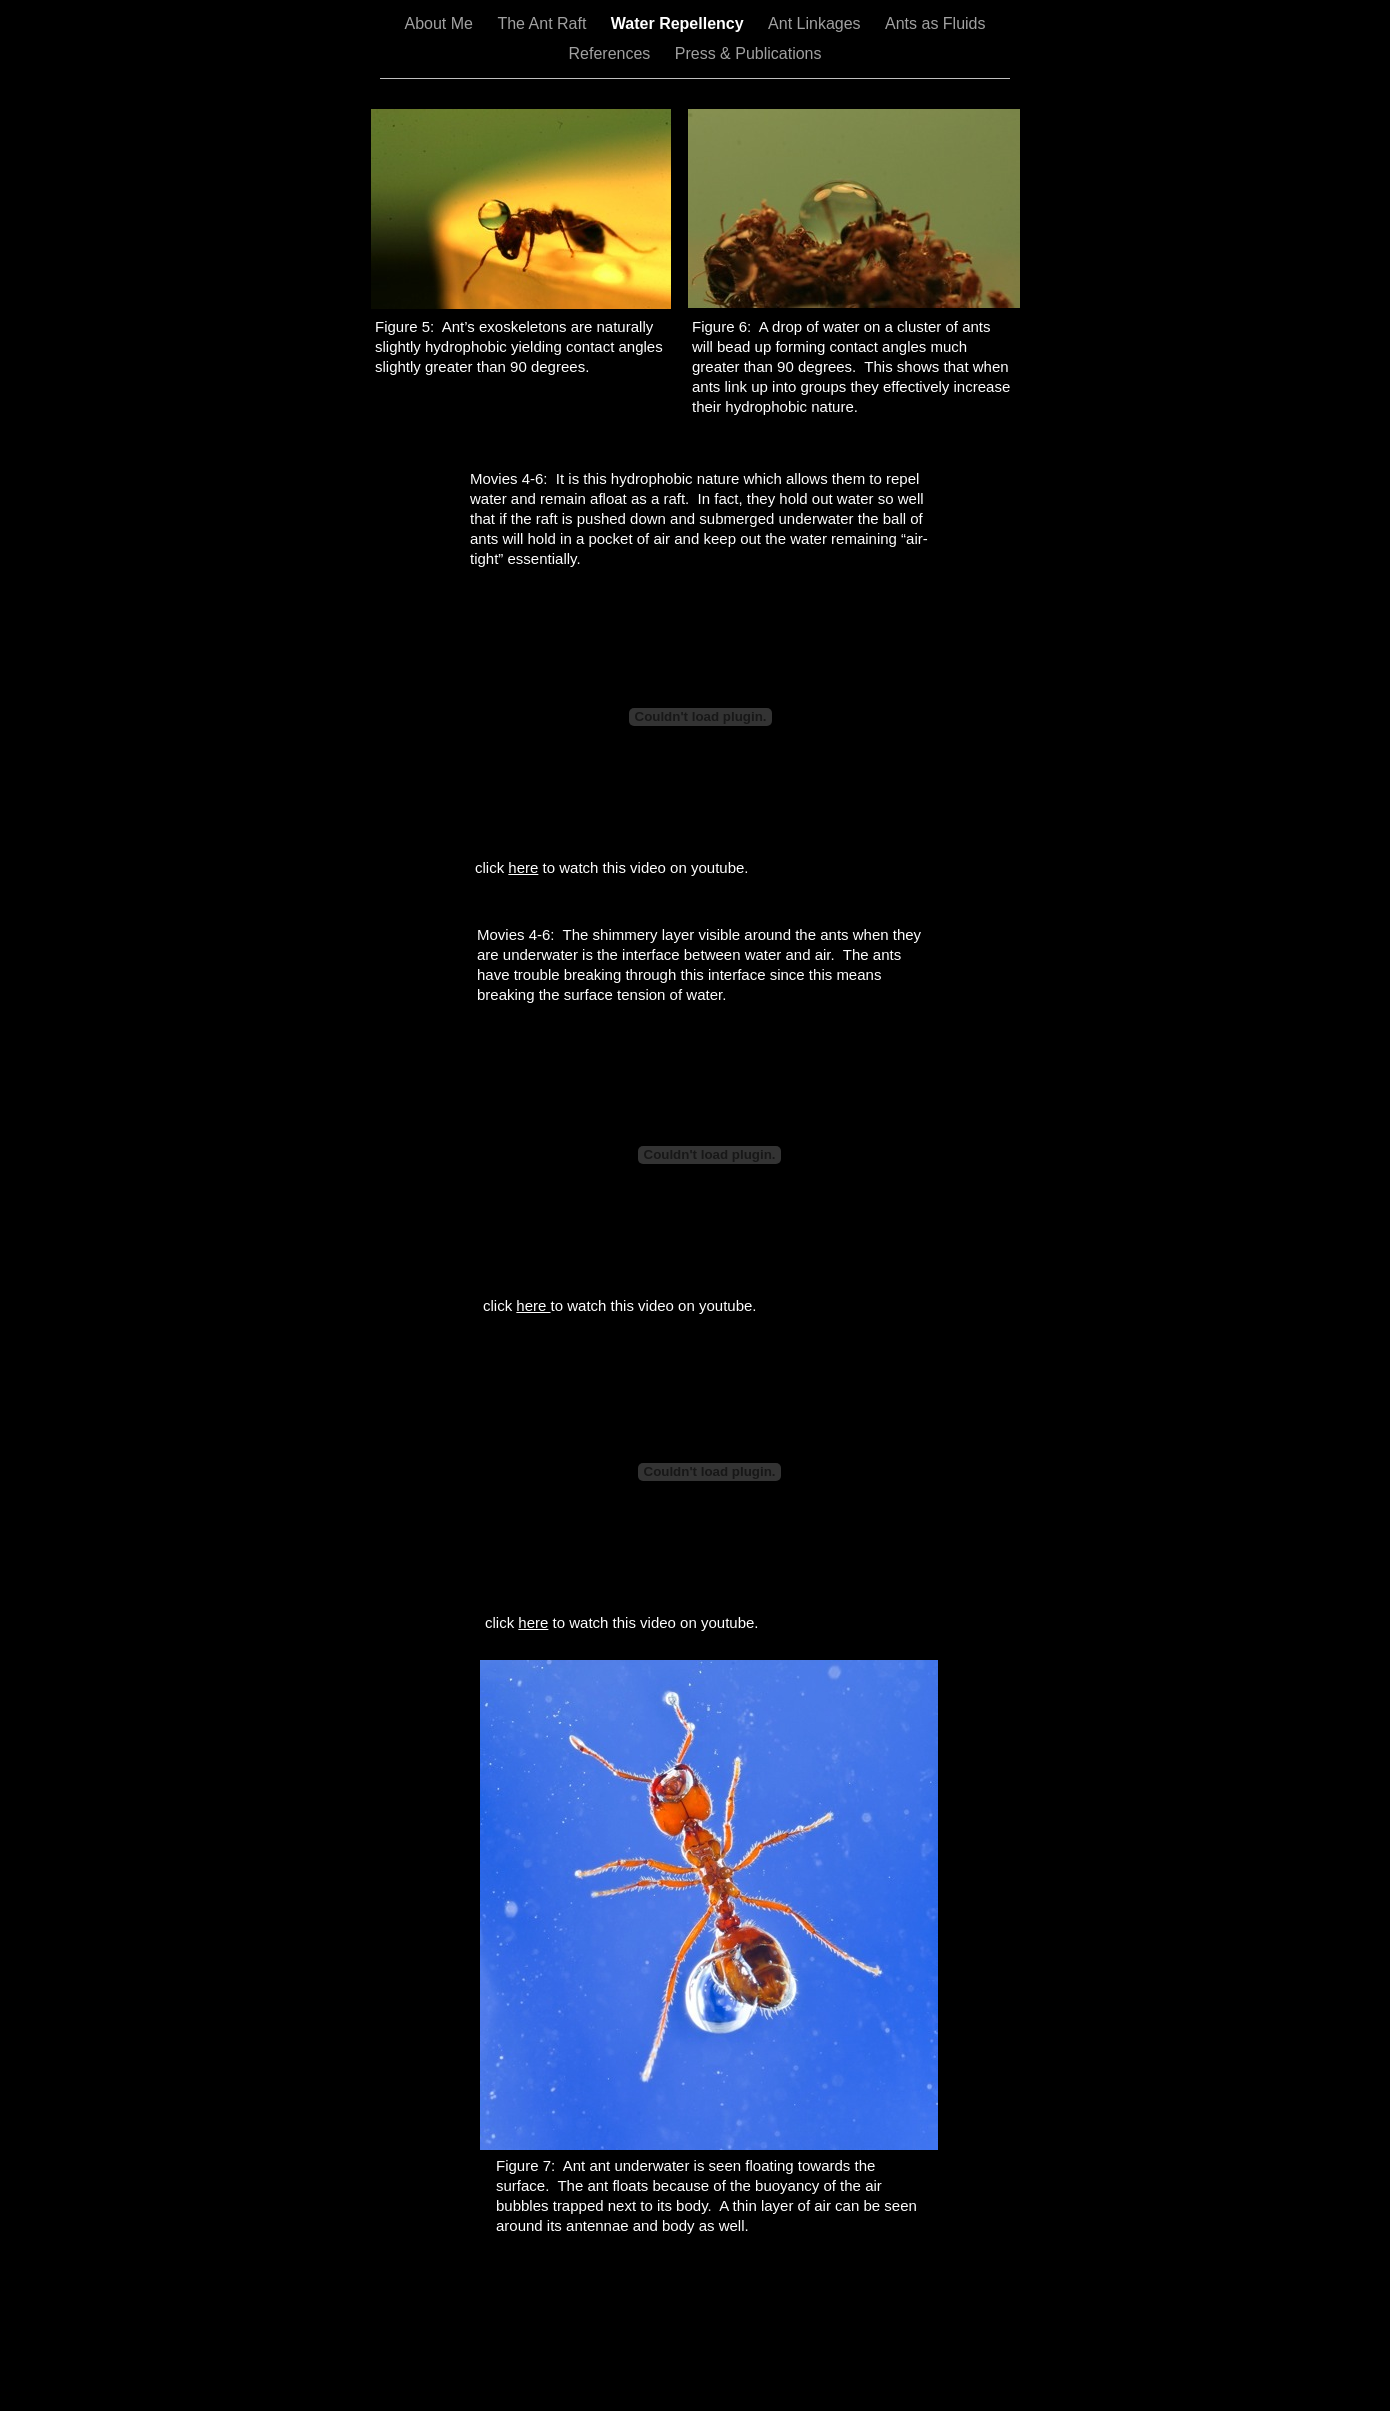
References (612, 53)
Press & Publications (748, 53)
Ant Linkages (816, 23)
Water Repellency (679, 23)
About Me (441, 23)
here (523, 867)
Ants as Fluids (935, 23)
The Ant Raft (543, 23)
